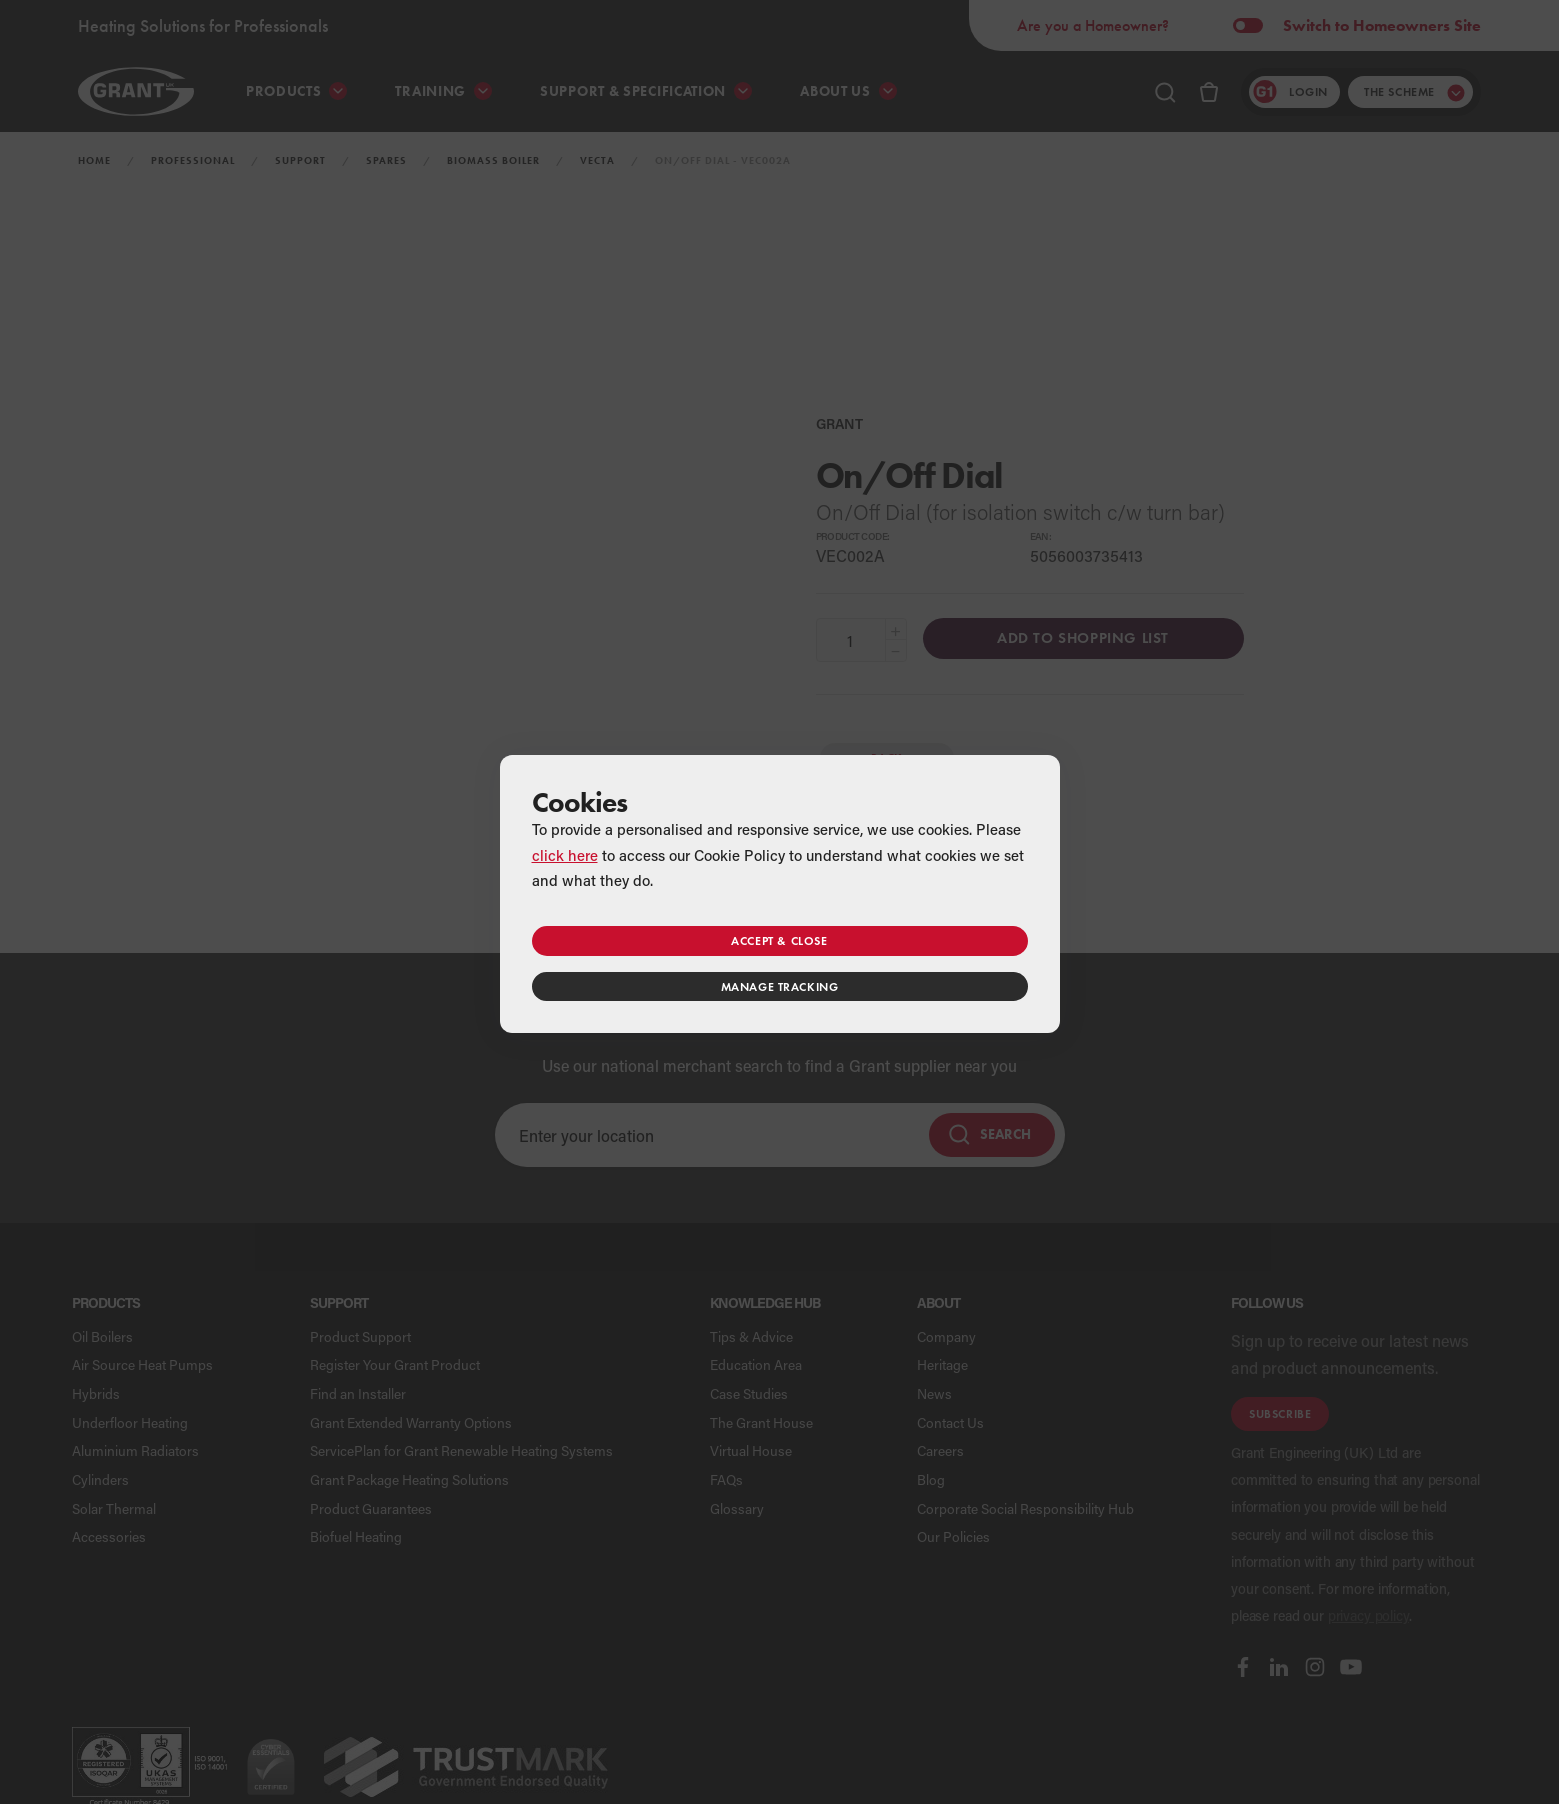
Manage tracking (780, 986)
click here (565, 855)
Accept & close (779, 940)
